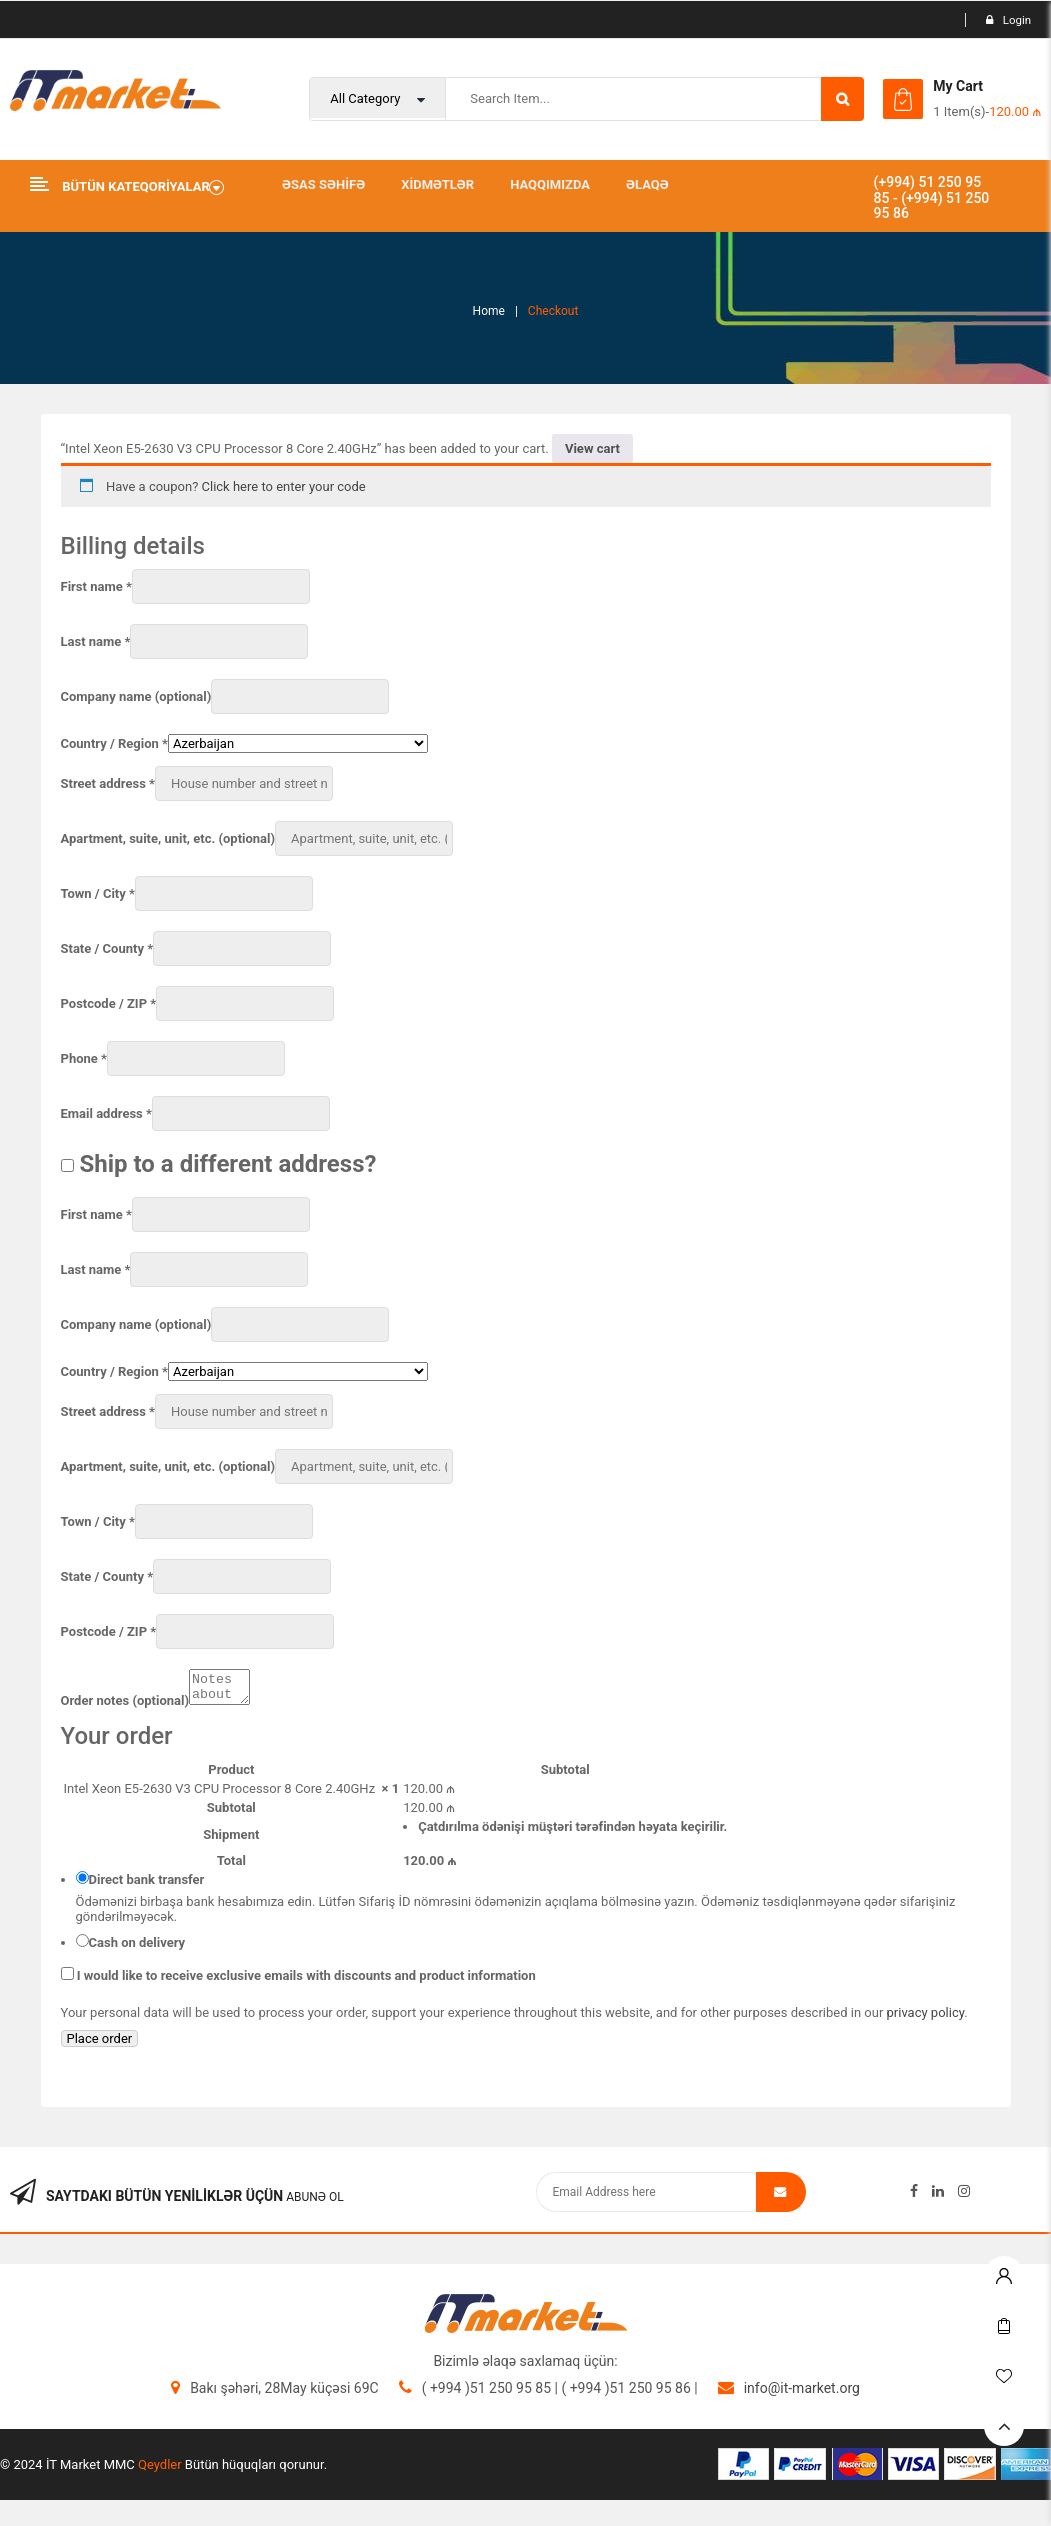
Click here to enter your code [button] (284, 486)
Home (489, 311)
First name (96, 586)
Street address (108, 783)
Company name (136, 696)
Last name (96, 641)
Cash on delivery (137, 1948)
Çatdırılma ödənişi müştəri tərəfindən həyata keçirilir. (572, 1832)
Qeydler (160, 2470)
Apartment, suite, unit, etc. (168, 838)
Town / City (98, 893)
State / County (107, 948)
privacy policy (926, 2018)
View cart (592, 448)
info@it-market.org (802, 2394)
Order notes (125, 1706)
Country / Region (115, 743)
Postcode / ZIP (109, 1003)
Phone (84, 1058)
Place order (100, 2044)
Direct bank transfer (147, 1885)
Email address (106, 1113)
